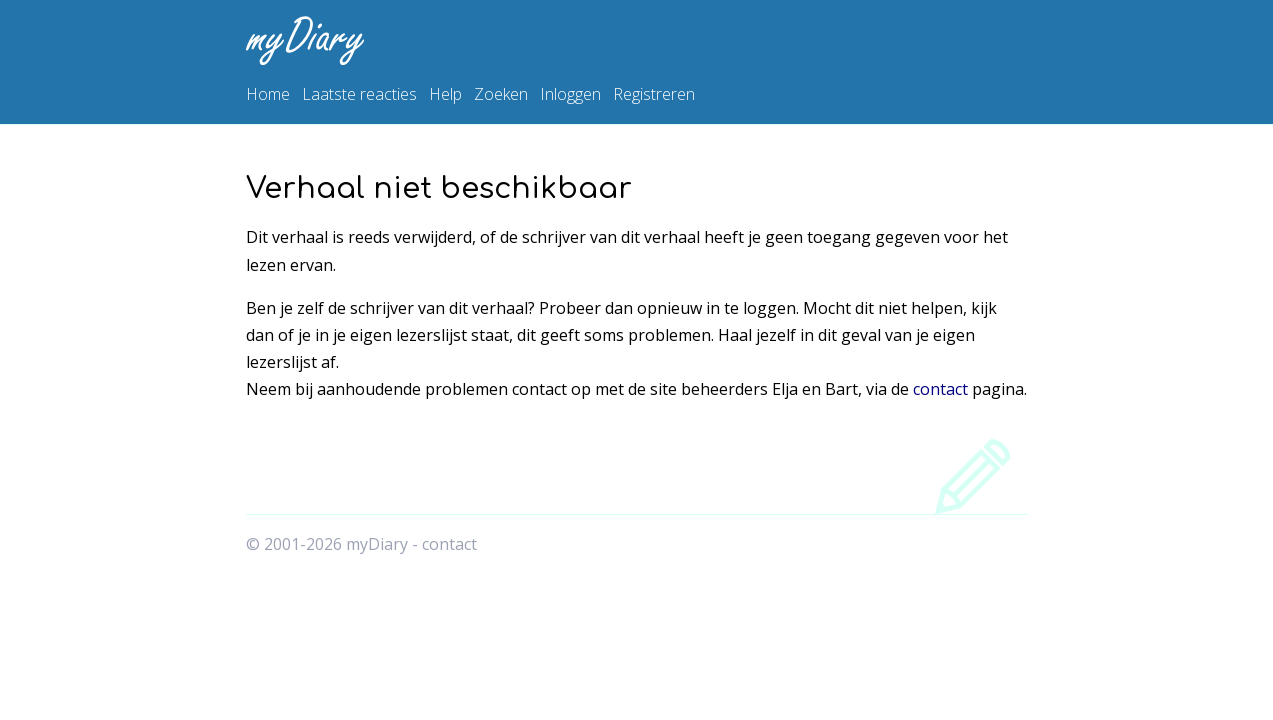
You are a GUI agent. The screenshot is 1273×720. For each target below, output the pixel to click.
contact (940, 389)
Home (268, 94)
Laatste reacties (359, 94)
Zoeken (501, 94)
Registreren (654, 94)
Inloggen (570, 94)
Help (445, 94)
